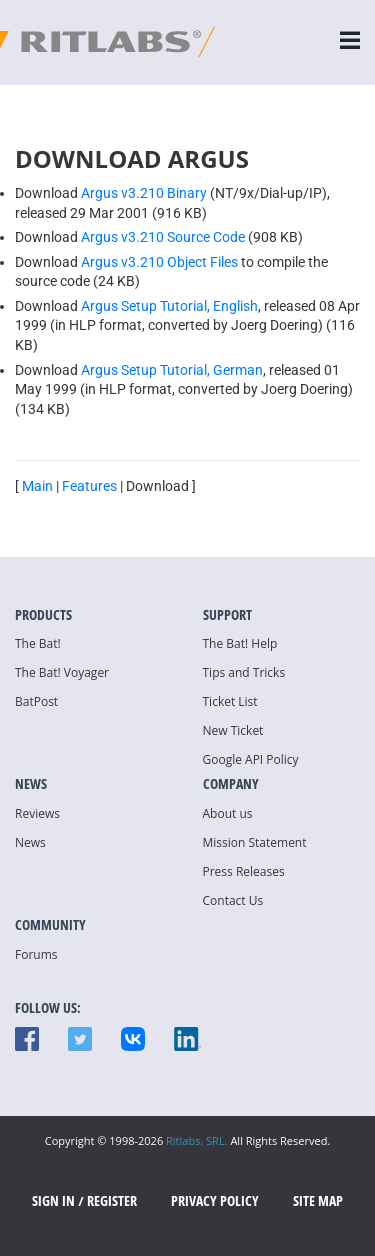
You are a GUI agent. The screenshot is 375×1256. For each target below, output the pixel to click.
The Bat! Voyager (62, 672)
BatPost (36, 701)
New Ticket (233, 730)
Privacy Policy (215, 1200)
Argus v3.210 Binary (144, 193)
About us (228, 813)
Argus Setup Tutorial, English (169, 306)
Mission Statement (255, 842)
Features (89, 486)
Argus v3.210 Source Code (163, 237)
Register (112, 1200)
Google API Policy (251, 759)
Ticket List (230, 701)
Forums (36, 954)
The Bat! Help (240, 643)
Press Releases (244, 871)
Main (37, 486)
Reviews (37, 813)
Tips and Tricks (244, 672)
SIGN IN (53, 1200)
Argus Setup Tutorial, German (172, 370)
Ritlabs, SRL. (197, 1140)
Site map (318, 1200)
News (30, 842)
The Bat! (38, 643)
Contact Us (233, 900)
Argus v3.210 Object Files (159, 262)
